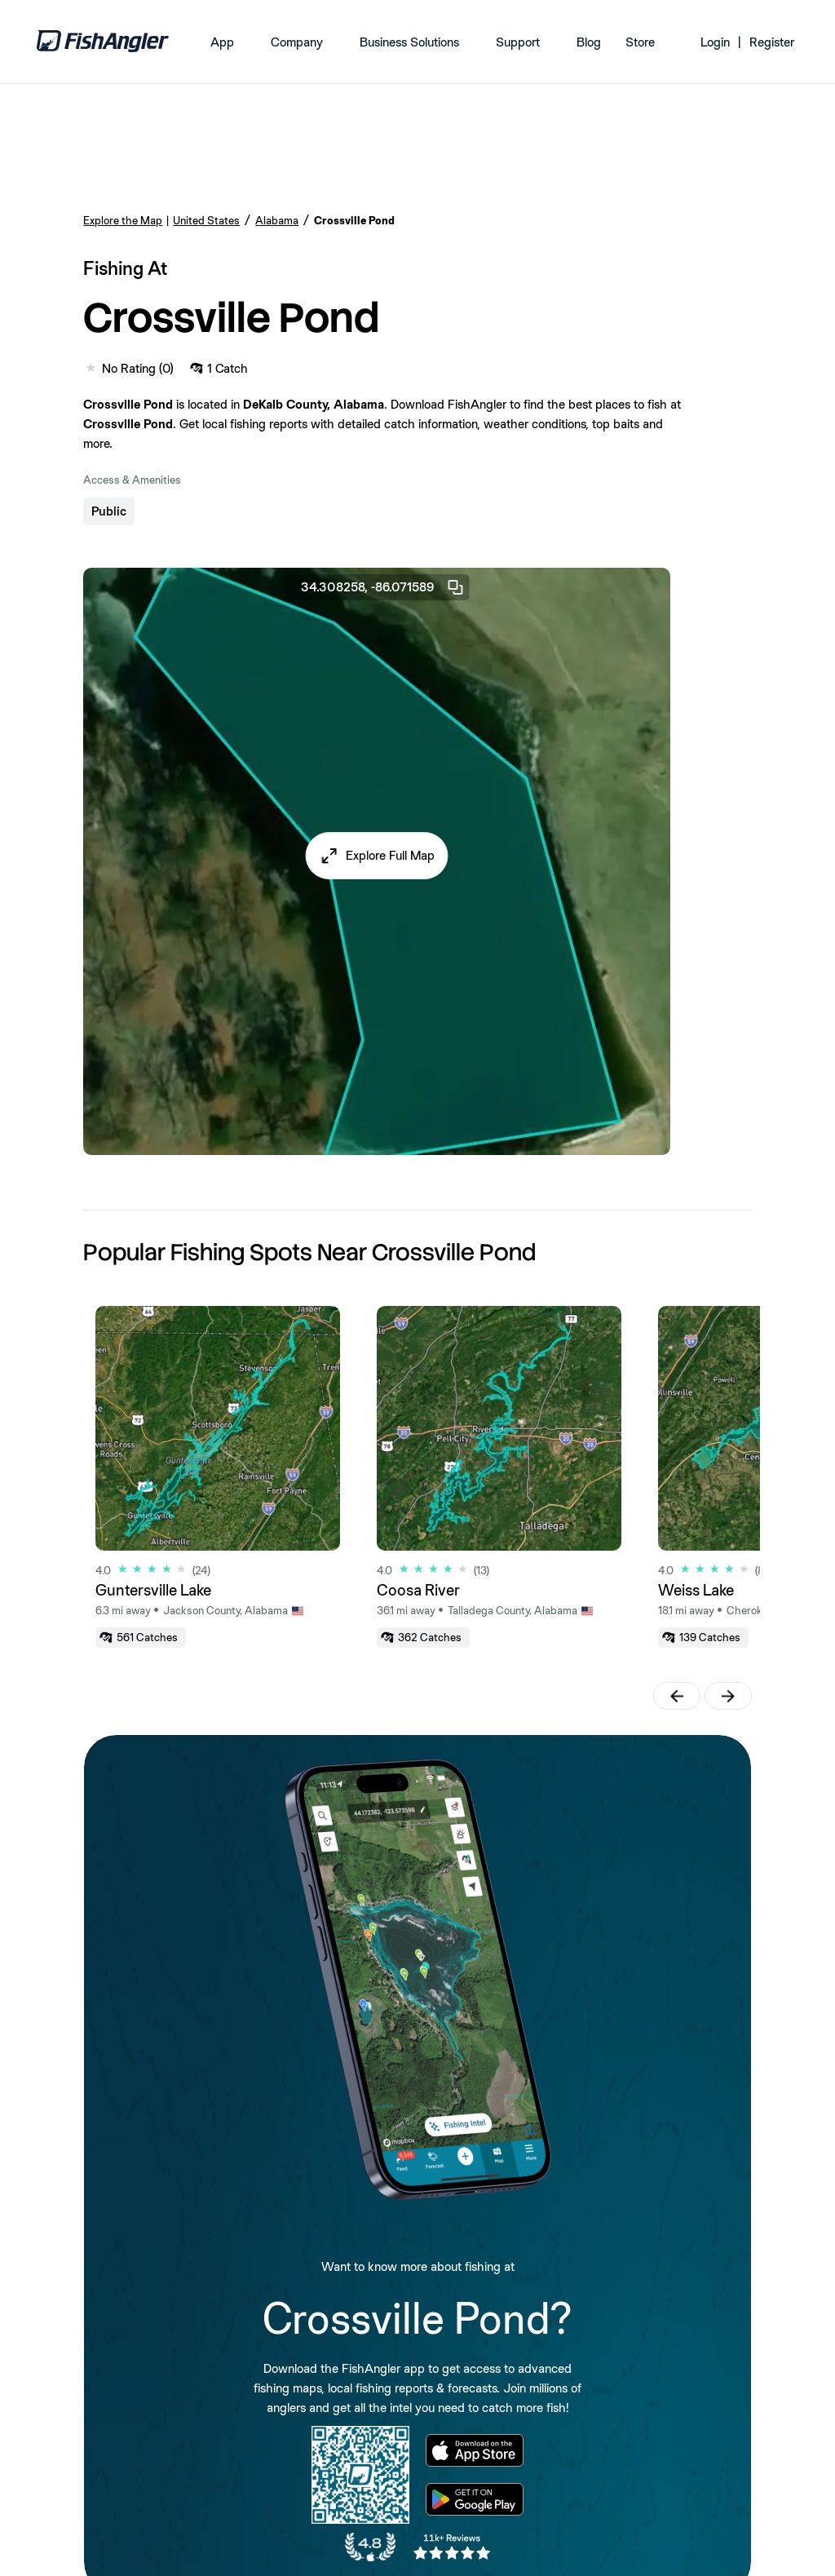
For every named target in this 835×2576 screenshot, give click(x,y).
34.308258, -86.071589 (383, 587)
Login (715, 42)
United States (206, 220)
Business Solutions (409, 42)
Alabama (276, 220)
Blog (589, 42)
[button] (377, 855)
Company (297, 42)
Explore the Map (122, 220)
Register (771, 42)
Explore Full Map (390, 855)
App (222, 42)
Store (640, 42)
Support (518, 42)
